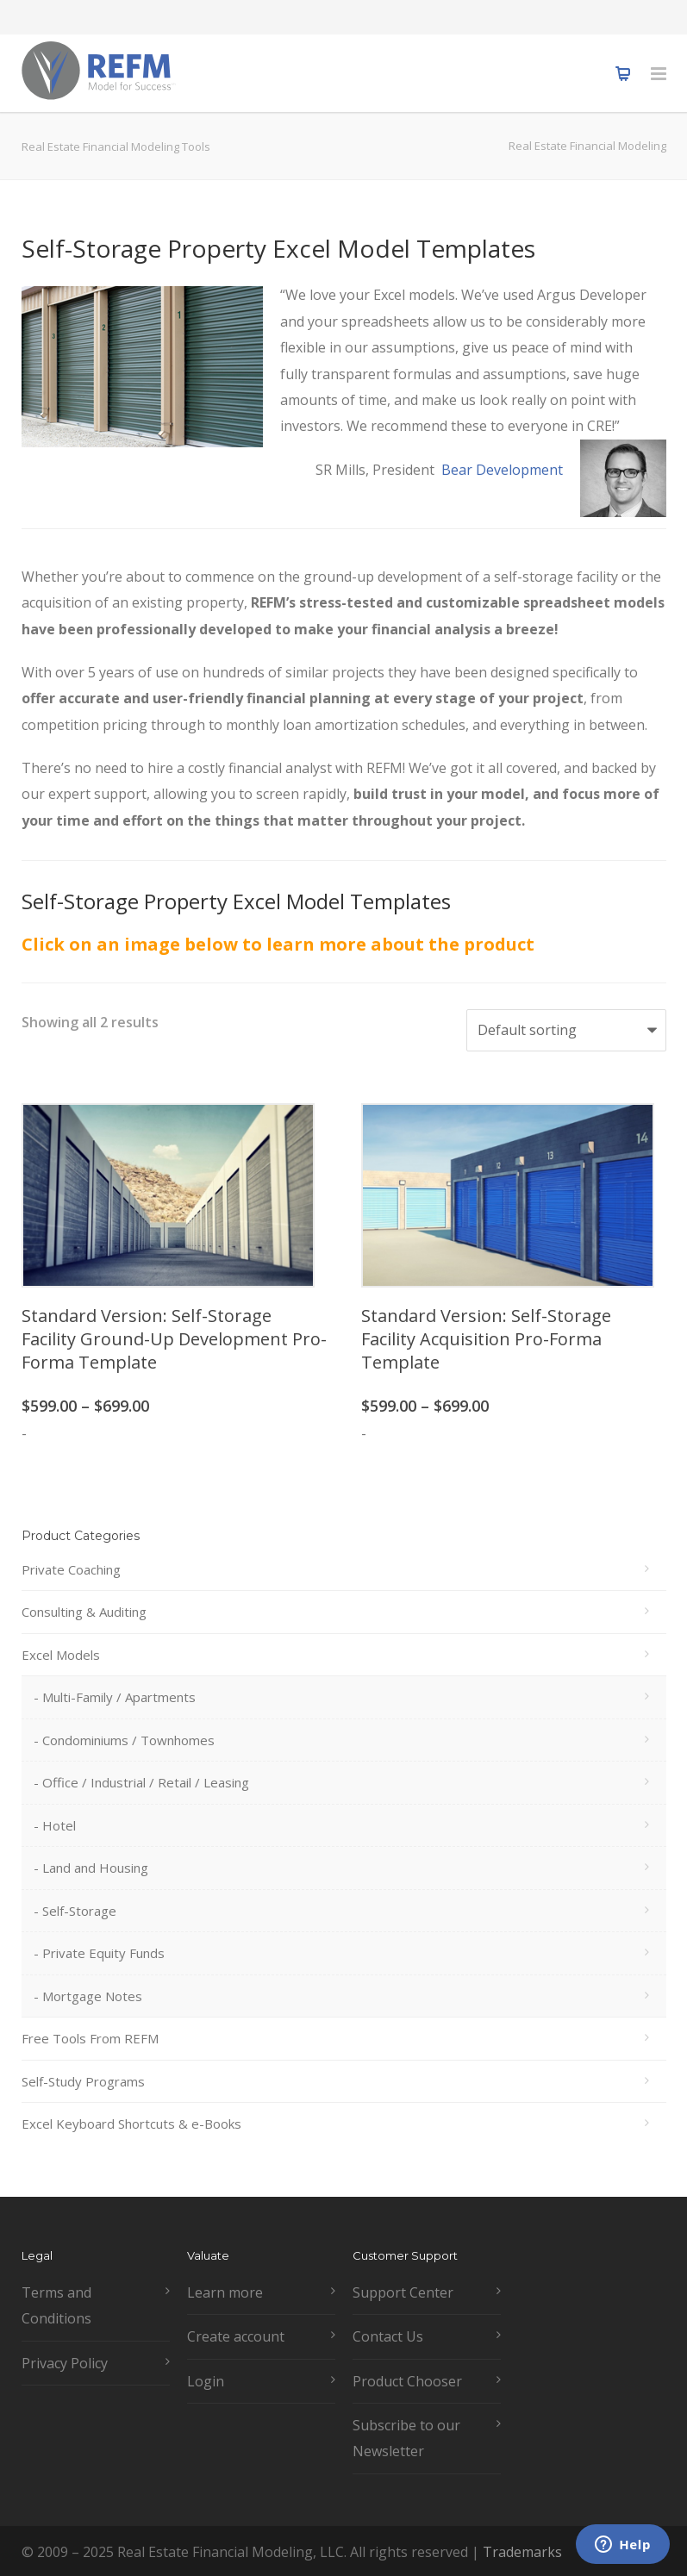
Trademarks (522, 2551)
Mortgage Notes (92, 1996)
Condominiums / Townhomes (128, 1740)
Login (205, 2381)
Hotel (59, 1825)
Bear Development (502, 469)
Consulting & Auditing (84, 1611)
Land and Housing (95, 1867)
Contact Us (388, 2336)
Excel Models (61, 1654)
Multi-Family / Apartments (119, 1697)
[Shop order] (566, 1030)
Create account (235, 2336)
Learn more (225, 2292)
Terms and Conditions (56, 2305)
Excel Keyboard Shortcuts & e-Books (131, 2123)
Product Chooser (407, 2381)
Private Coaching (71, 1569)
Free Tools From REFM (90, 2038)
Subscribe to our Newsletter (406, 2438)
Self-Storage (79, 1910)
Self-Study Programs (83, 2081)
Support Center (403, 2292)
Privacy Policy (65, 2363)
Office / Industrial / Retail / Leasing (145, 1782)
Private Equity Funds (103, 1953)
